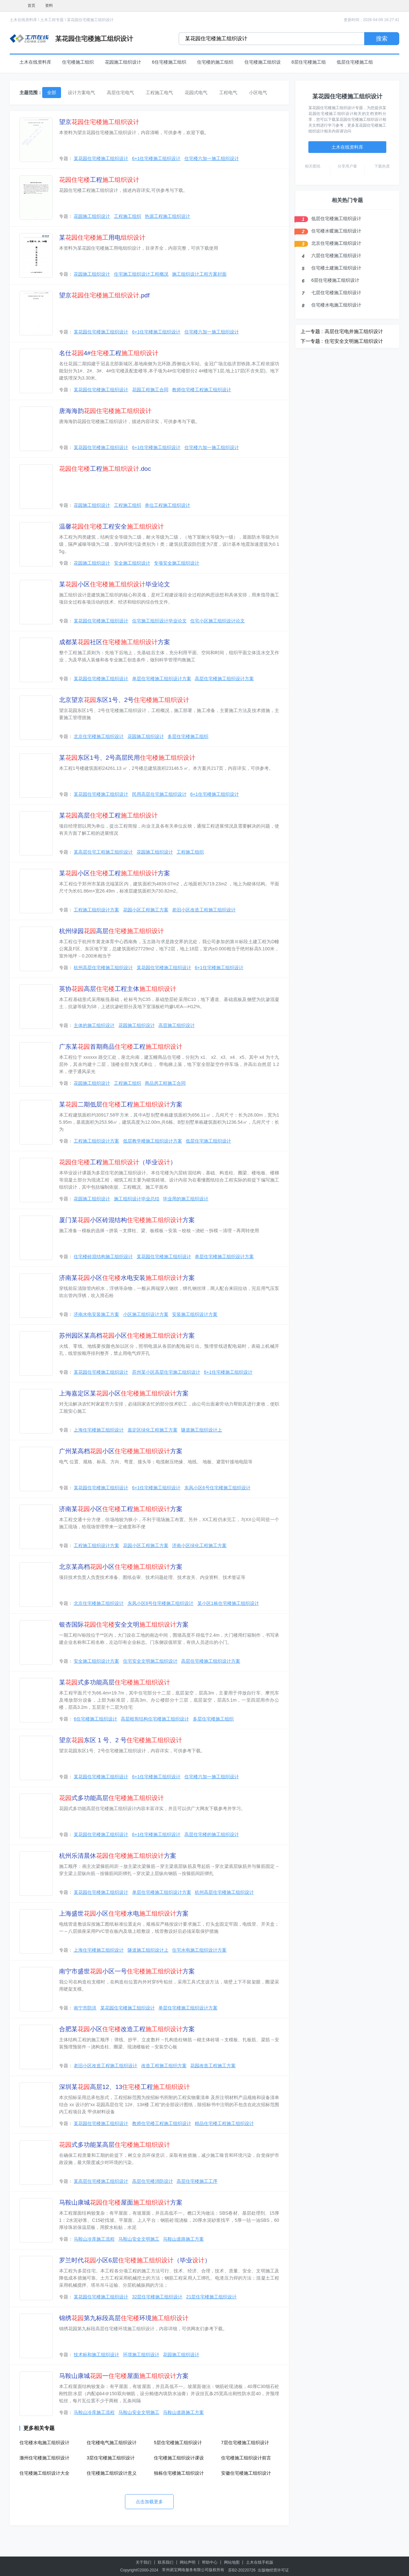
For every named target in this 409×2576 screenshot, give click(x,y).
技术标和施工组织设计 (96, 2354)
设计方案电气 (81, 92)
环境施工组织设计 (141, 2354)
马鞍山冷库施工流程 (94, 2239)
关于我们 (143, 2562)
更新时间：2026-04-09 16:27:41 (371, 20)
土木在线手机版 (259, 2562)
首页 (31, 5)
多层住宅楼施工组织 (187, 736)
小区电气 (258, 92)
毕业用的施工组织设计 (185, 1198)
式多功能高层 (111, 1797)
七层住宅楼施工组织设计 (336, 292)
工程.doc (105, 468)
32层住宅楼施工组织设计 (157, 2296)
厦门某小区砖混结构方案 (127, 1220)
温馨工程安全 (111, 526)
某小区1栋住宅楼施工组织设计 (228, 1603)
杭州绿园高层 (111, 931)
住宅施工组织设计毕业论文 (159, 620)
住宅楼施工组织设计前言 (246, 2457)
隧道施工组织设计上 (201, 1429)
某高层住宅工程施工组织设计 (103, 852)
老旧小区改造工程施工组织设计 (204, 909)
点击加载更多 (149, 2501)
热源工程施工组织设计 (167, 216)
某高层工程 (108, 815)
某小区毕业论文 (114, 584)
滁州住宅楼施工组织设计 (44, 2457)
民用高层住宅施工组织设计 (159, 794)
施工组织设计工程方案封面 (199, 274)
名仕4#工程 (108, 353)
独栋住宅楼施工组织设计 (179, 2473)
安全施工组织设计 (132, 563)
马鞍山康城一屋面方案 (124, 2375)
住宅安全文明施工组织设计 (150, 1661)
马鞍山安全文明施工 (138, 2239)
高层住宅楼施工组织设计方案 (224, 678)
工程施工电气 (159, 92)
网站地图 (232, 2562)
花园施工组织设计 (123, 62)
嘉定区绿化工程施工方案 (153, 1429)
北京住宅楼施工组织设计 (99, 736)
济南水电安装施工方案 (96, 1314)
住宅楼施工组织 (78, 62)
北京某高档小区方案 (120, 1566)
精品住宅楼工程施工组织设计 (224, 2123)
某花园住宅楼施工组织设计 (90, 20)
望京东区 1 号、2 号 (120, 1740)
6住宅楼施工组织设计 (95, 1718)
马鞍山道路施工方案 (183, 2239)
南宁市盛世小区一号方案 (127, 1971)
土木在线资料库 (23, 20)
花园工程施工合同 (150, 389)
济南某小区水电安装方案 (127, 1277)
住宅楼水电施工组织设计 (44, 2442)
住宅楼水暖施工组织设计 (336, 230)
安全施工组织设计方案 (96, 1661)
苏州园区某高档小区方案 (127, 1335)
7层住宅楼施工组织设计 (245, 2442)
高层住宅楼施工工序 (197, 2181)
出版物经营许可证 (273, 2570)
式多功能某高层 (114, 2144)
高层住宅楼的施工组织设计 (211, 1834)
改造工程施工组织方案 (164, 2065)
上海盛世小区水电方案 (124, 1913)
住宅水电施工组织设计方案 (199, 1950)
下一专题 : (312, 341)
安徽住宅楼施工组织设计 (246, 2473)
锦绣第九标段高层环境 (124, 2318)
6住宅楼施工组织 (169, 62)
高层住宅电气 (120, 92)
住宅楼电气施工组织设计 (112, 2442)
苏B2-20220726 (241, 2570)
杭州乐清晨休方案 (117, 1855)
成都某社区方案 (114, 642)
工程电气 (228, 92)
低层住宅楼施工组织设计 (336, 218)
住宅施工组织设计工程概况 (141, 274)
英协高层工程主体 (117, 988)
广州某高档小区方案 (120, 1451)
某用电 (102, 237)
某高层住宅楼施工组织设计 (101, 2181)
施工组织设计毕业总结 (136, 1198)
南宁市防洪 (85, 2007)
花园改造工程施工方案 (213, 2065)
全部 (51, 92)
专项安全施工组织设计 (176, 563)
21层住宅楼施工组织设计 (211, 2296)
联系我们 (165, 2562)
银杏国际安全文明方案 (124, 1624)
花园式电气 (196, 92)
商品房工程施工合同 (165, 1083)
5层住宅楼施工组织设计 (178, 2442)
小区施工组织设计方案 (145, 1314)
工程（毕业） (117, 1162)
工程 (99, 179)
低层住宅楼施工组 (355, 62)
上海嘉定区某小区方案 (124, 1393)
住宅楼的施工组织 (215, 62)
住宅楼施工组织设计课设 (179, 2457)
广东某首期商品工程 (120, 1046)
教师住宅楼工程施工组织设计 (201, 389)
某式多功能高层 (114, 1682)
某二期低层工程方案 (120, 1104)
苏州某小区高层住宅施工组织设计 (166, 1372)
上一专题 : (312, 331)
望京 (99, 122)
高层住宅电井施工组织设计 (354, 331)
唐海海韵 (105, 410)
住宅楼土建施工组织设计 (336, 267)
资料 (49, 5)
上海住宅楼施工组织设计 (99, 1429)
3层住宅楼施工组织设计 (111, 2457)
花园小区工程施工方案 (145, 909)
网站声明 (187, 2562)
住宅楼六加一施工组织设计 (211, 158)
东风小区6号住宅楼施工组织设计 (217, 1487)
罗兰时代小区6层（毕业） (135, 2260)
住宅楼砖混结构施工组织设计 (103, 1256)
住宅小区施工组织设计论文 (217, 620)
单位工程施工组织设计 (167, 505)
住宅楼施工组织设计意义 (112, 2473)
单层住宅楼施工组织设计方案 (161, 678)
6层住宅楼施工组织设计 (335, 280)
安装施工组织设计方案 (194, 1314)
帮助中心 (209, 2562)
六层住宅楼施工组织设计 (336, 255)
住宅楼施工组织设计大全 (44, 2473)
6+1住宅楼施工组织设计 (156, 158)
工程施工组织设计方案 (96, 909)
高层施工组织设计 (176, 1025)
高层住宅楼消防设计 (152, 2181)
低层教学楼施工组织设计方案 (152, 1141)
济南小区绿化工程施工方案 (199, 1545)
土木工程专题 (52, 20)
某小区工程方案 (114, 873)
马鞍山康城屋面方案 (120, 2202)
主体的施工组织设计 (94, 1025)
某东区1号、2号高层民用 (127, 757)
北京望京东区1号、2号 (124, 699)
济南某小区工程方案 (120, 1509)
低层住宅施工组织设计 (208, 1141)
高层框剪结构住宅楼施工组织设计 (155, 1718)
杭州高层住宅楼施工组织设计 (103, 967)
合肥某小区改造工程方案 (127, 2029)
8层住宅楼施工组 (308, 62)
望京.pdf (104, 295)
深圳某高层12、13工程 (124, 2086)
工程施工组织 (127, 216)
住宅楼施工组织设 (262, 62)
